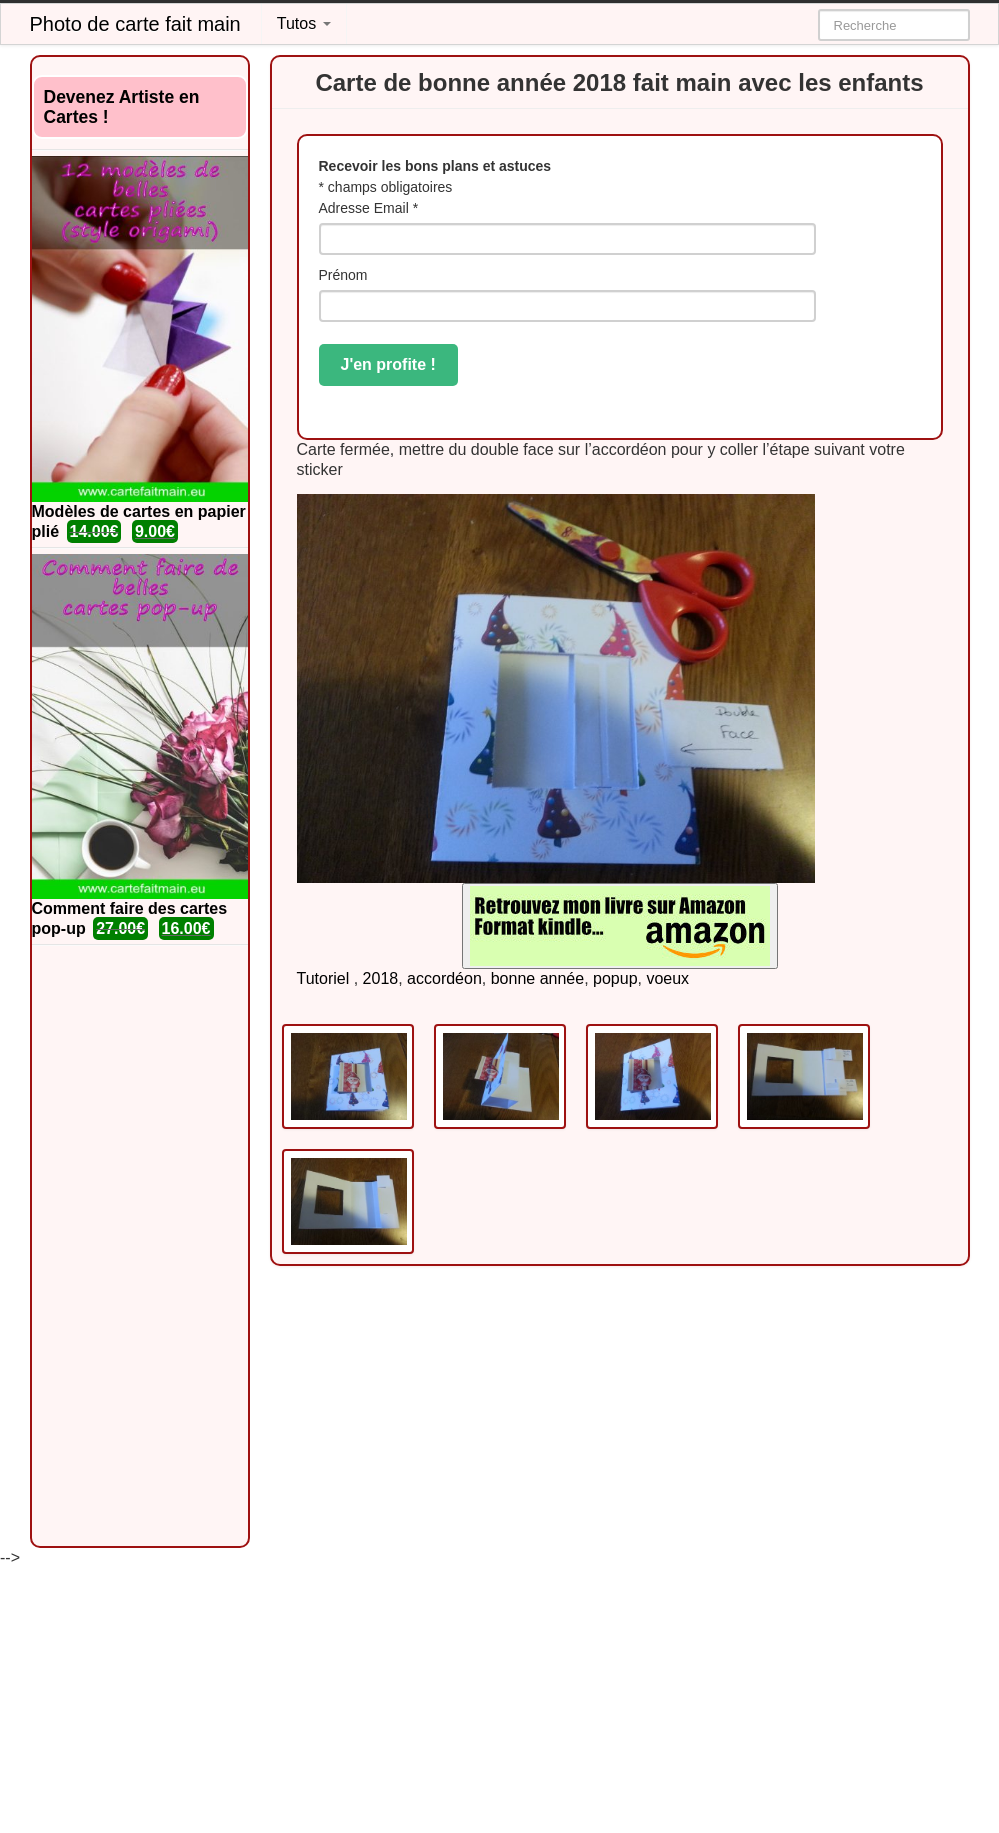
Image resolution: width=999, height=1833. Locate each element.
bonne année (537, 978)
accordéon (444, 978)
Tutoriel (323, 978)
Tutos (304, 23)
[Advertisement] (140, 1246)
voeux (667, 978)
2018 (381, 978)
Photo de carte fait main (135, 24)
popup (615, 978)
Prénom (343, 275)
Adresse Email (369, 208)
